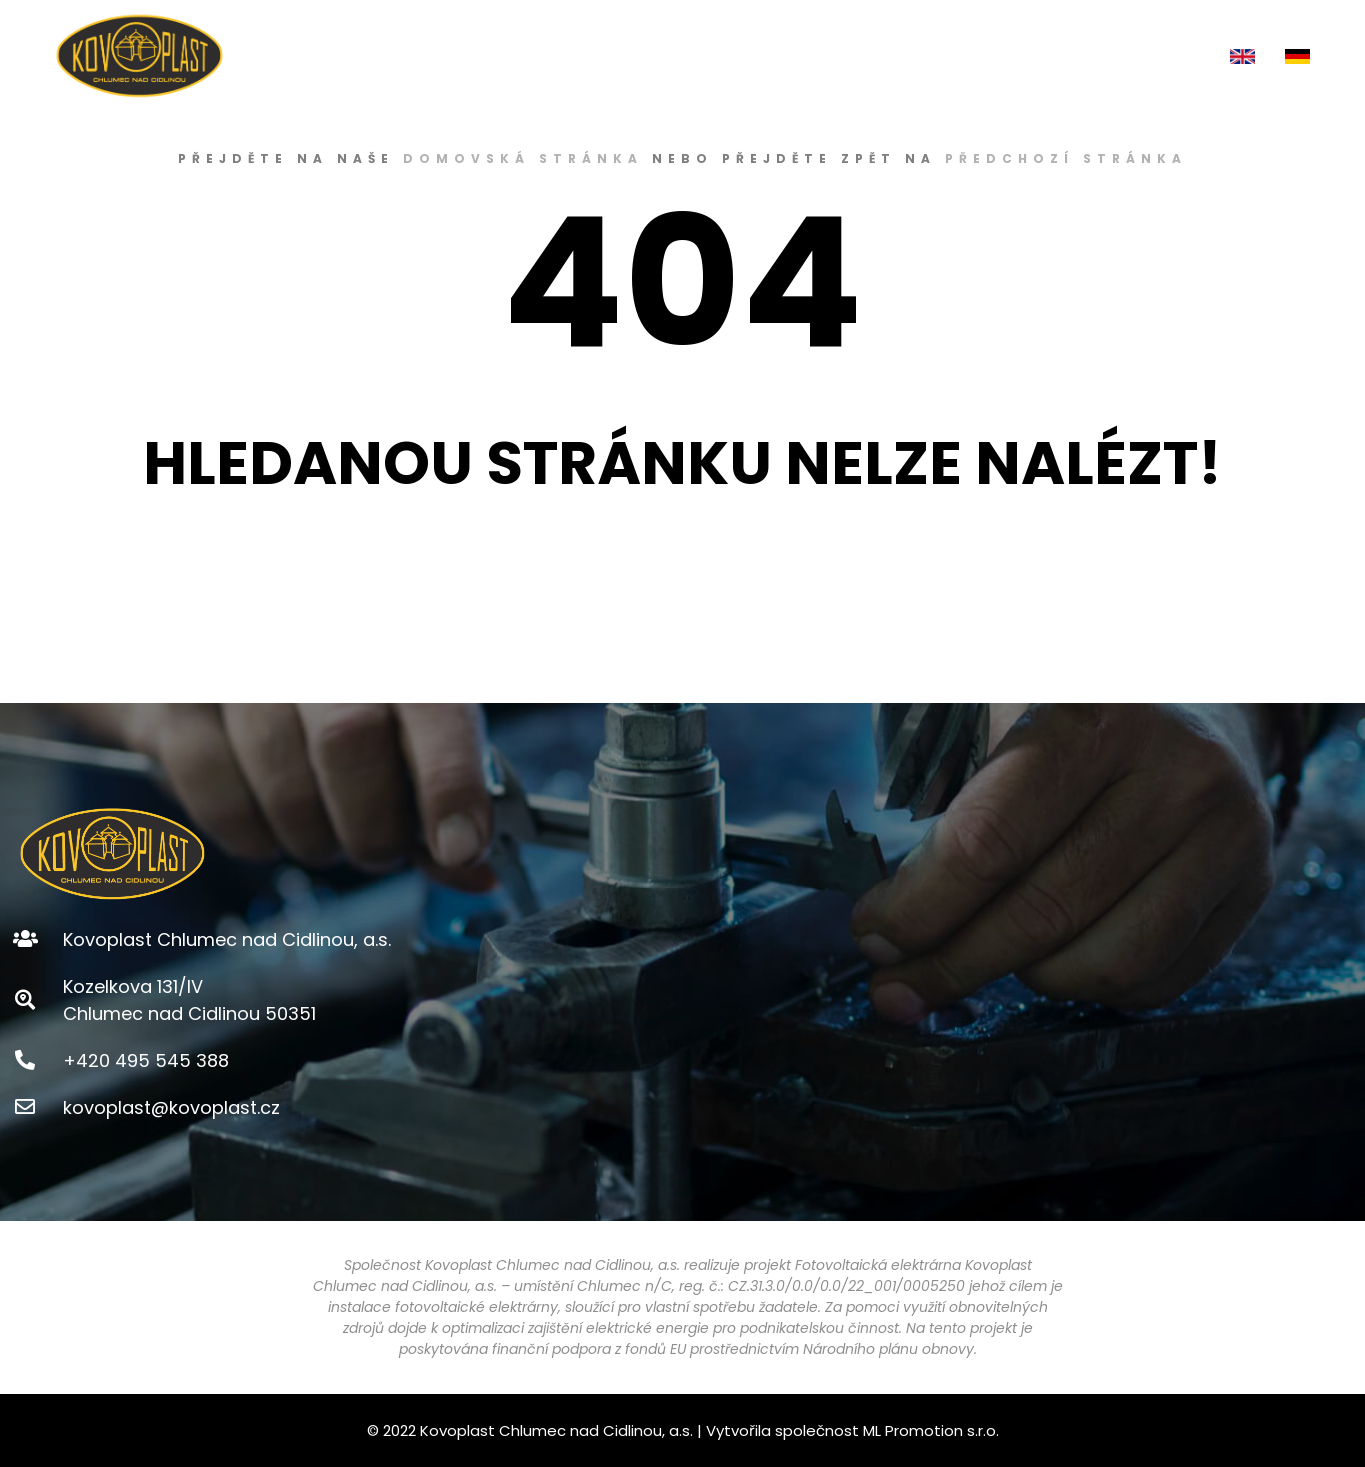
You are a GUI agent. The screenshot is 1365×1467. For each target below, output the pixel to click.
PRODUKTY (755, 55)
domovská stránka (523, 158)
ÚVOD (581, 55)
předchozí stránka (1066, 158)
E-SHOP (857, 55)
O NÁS (658, 55)
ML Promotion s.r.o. (931, 1430)
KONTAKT (1162, 55)
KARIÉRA (949, 55)
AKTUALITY (1053, 55)
